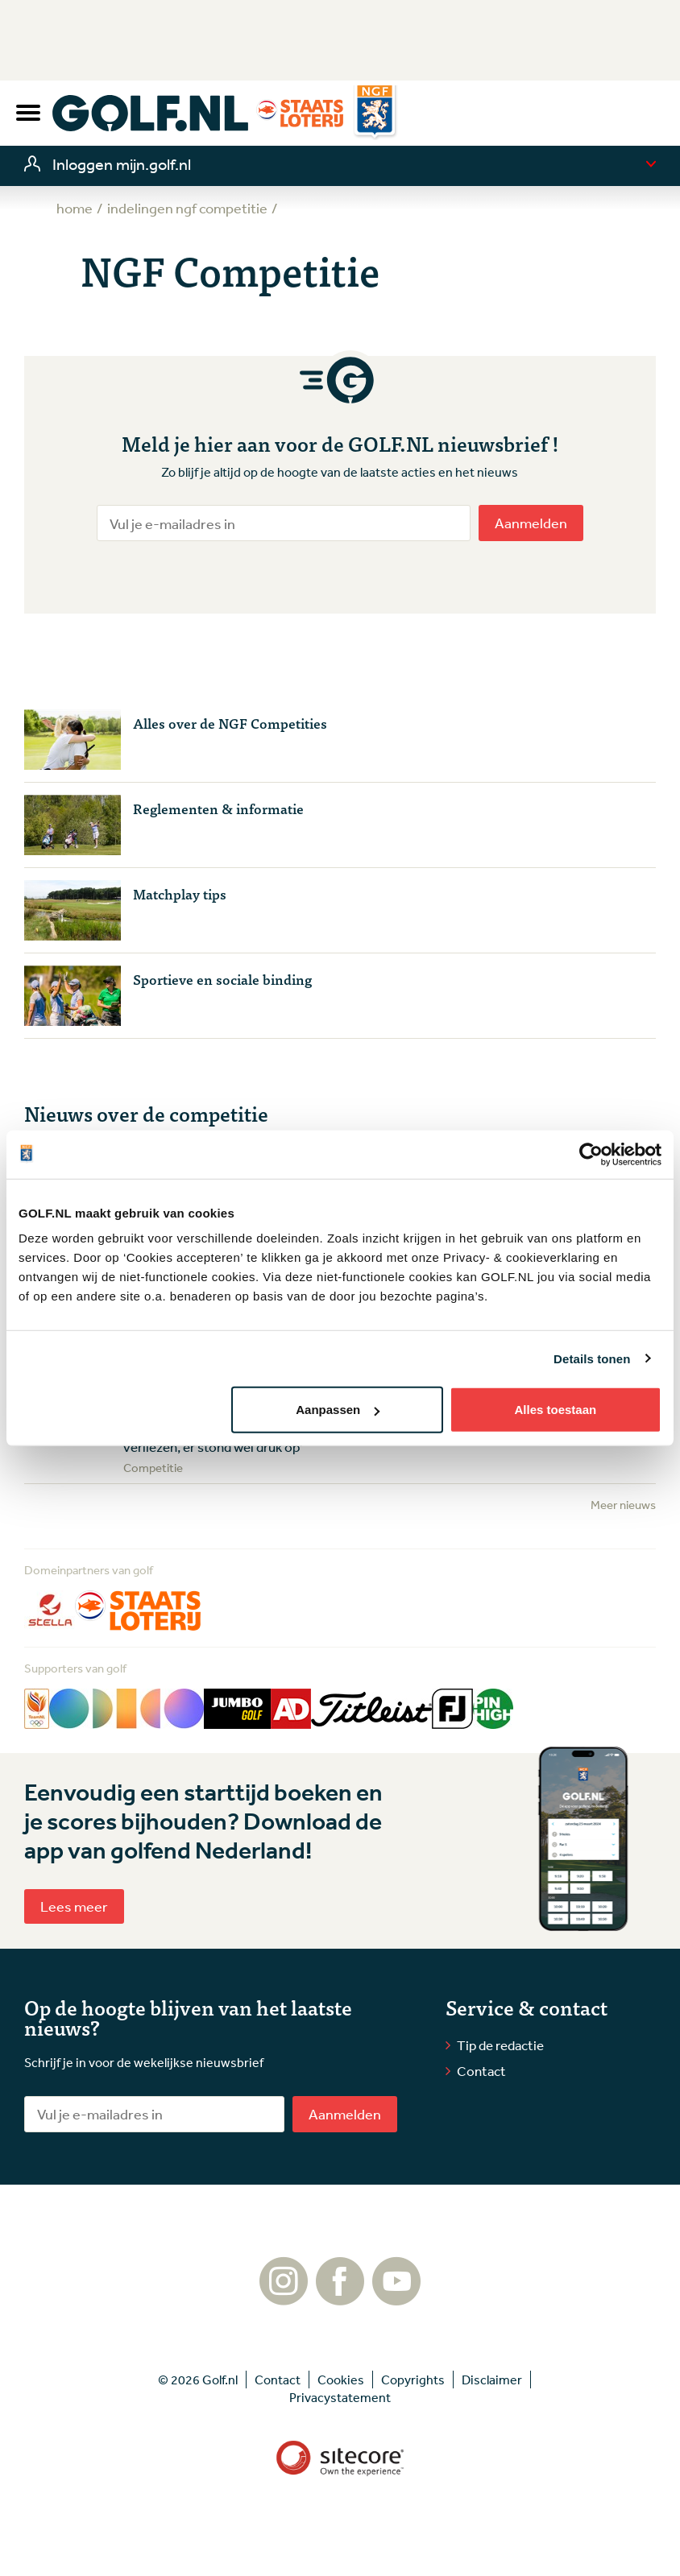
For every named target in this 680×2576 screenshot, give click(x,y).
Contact (481, 2070)
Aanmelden (531, 522)
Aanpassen (337, 1409)
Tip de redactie (500, 2044)
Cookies (340, 2379)
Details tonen (592, 1358)
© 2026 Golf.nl (198, 2379)
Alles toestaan (555, 1409)
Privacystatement (340, 2397)
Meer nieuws (623, 1504)
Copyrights (413, 2379)
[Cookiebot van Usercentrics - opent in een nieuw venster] (590, 1154)
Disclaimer (492, 2379)
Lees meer (74, 1906)
